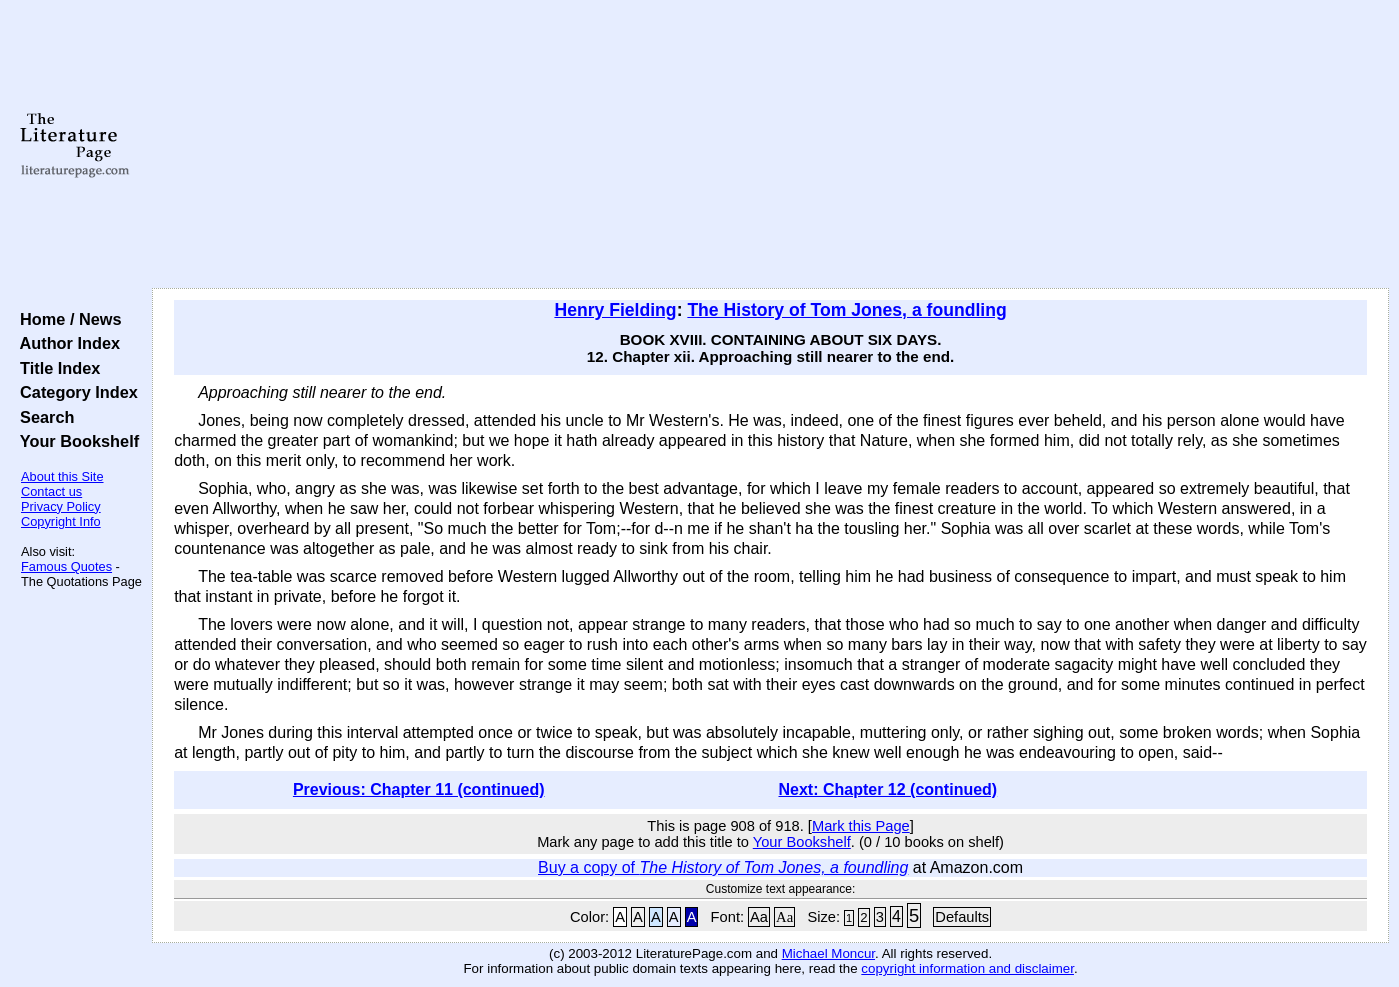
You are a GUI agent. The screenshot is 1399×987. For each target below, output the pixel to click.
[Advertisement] (771, 145)
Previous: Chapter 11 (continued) (419, 789)
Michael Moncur (828, 953)
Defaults (962, 917)
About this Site (62, 476)
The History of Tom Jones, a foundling (846, 310)
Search (42, 417)
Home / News (66, 319)
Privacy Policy (61, 506)
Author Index (65, 343)
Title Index (55, 368)
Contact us (51, 491)
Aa (759, 917)
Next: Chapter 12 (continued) (888, 789)
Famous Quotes (66, 566)
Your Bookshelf (75, 441)
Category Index (74, 392)
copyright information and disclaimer (967, 968)
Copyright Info (61, 521)
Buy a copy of (723, 867)
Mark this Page (861, 826)
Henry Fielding (615, 310)
